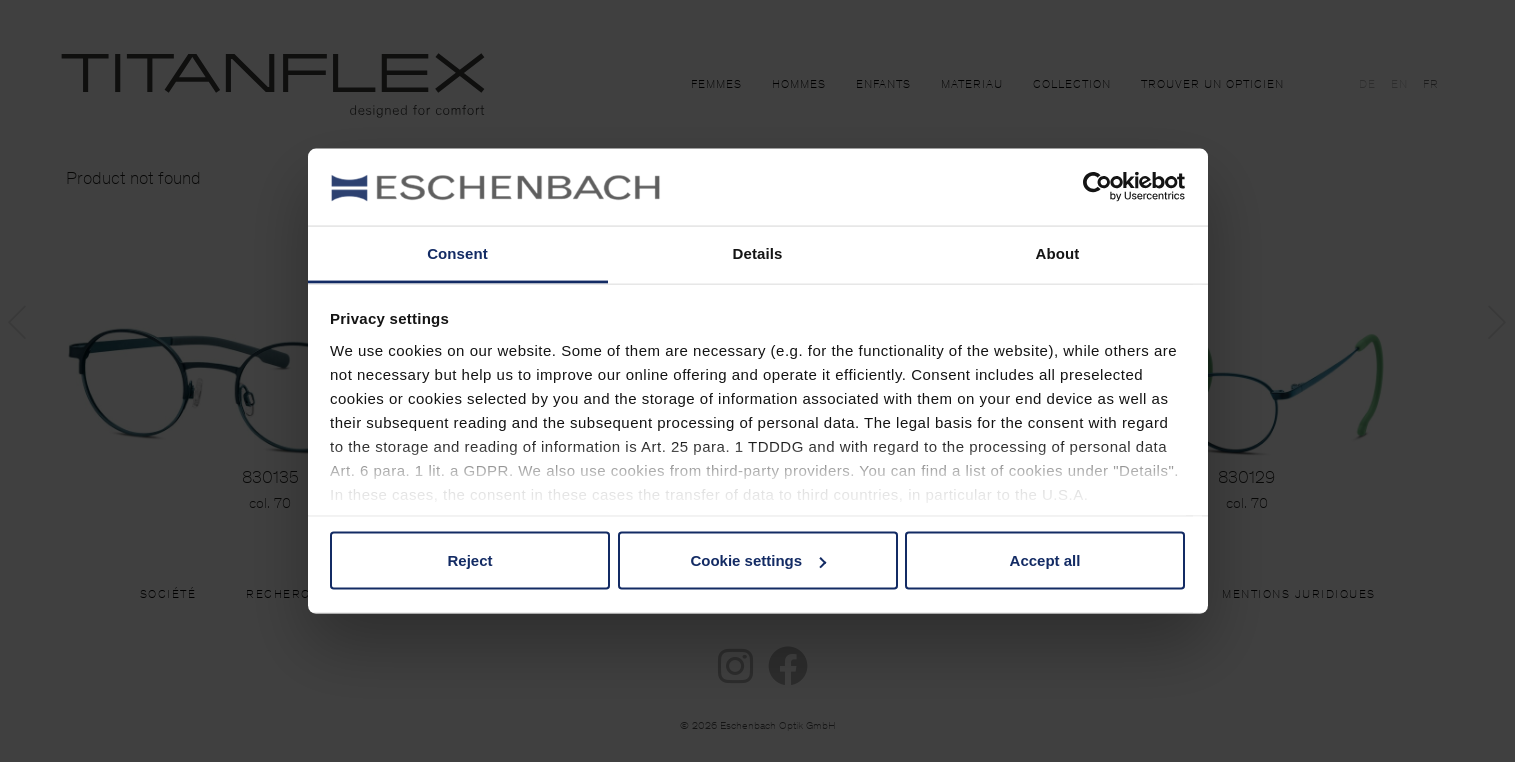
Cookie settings (758, 560)
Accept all (1045, 560)
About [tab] (1058, 252)
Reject (469, 560)
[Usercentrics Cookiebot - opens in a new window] (1097, 187)
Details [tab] (758, 252)
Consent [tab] (457, 252)
